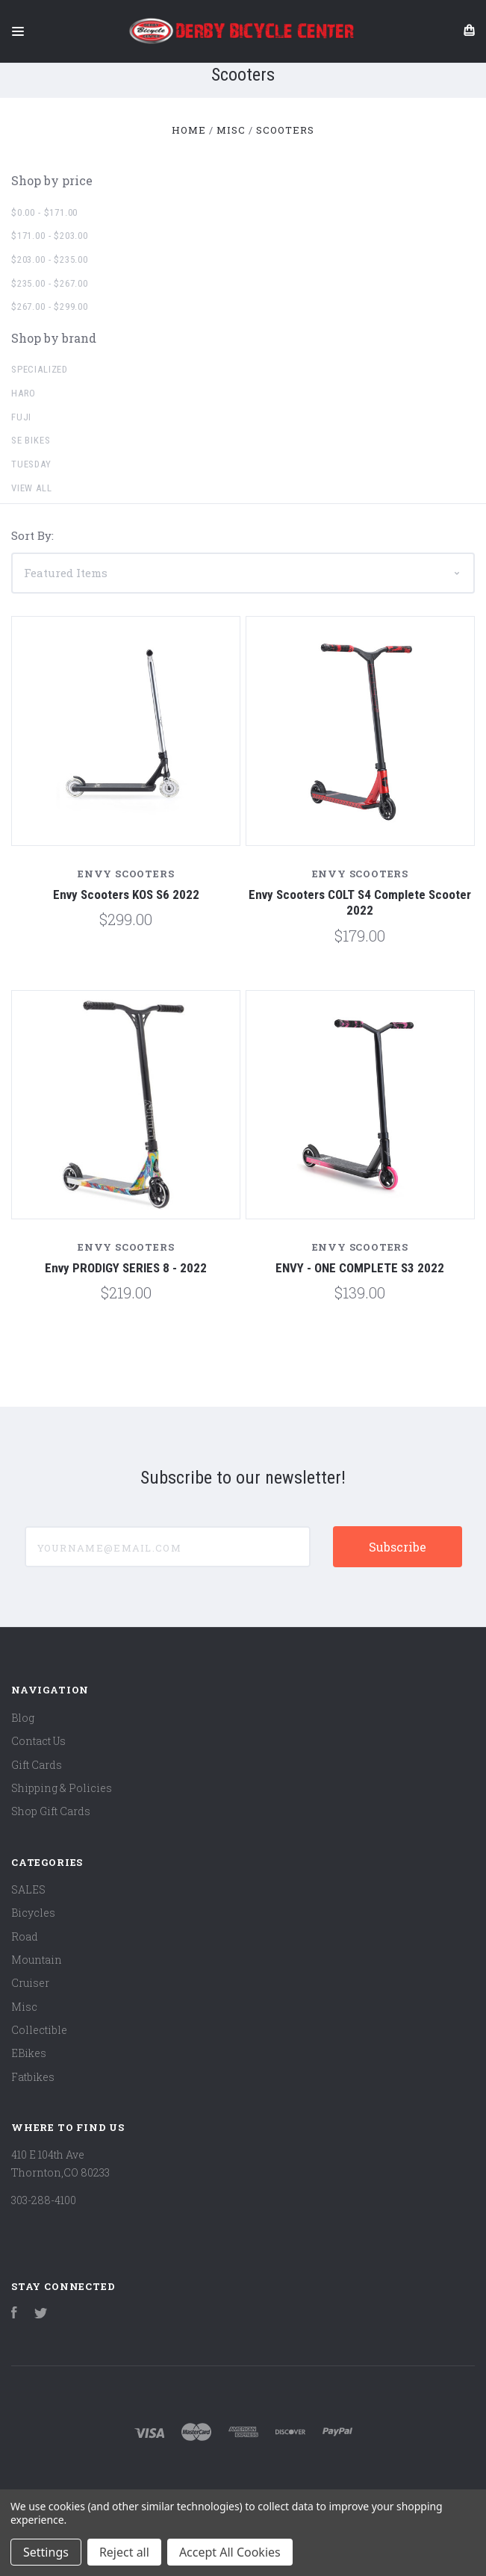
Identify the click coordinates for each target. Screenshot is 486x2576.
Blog (22, 1718)
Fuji (21, 417)
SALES (28, 1889)
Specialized (39, 369)
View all (31, 488)
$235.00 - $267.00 (49, 283)
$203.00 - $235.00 (49, 259)
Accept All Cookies (230, 2552)
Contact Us (38, 1741)
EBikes (28, 2053)
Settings (46, 2552)
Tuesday (31, 464)
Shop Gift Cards (50, 1811)
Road (24, 1936)
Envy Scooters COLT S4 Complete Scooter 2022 (360, 902)
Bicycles (33, 1912)
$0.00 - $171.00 (44, 212)
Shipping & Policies (61, 1788)
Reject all (124, 2552)
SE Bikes (31, 440)
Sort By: (32, 535)
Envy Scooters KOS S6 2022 (126, 894)
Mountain (36, 1960)
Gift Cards (36, 1765)
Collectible (39, 2030)
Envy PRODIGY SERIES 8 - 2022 (126, 1267)
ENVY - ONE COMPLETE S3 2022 (359, 1267)
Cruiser (30, 1983)
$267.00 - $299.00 (49, 306)
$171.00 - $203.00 (49, 235)
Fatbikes (32, 2077)
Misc (24, 2007)
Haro (23, 393)
